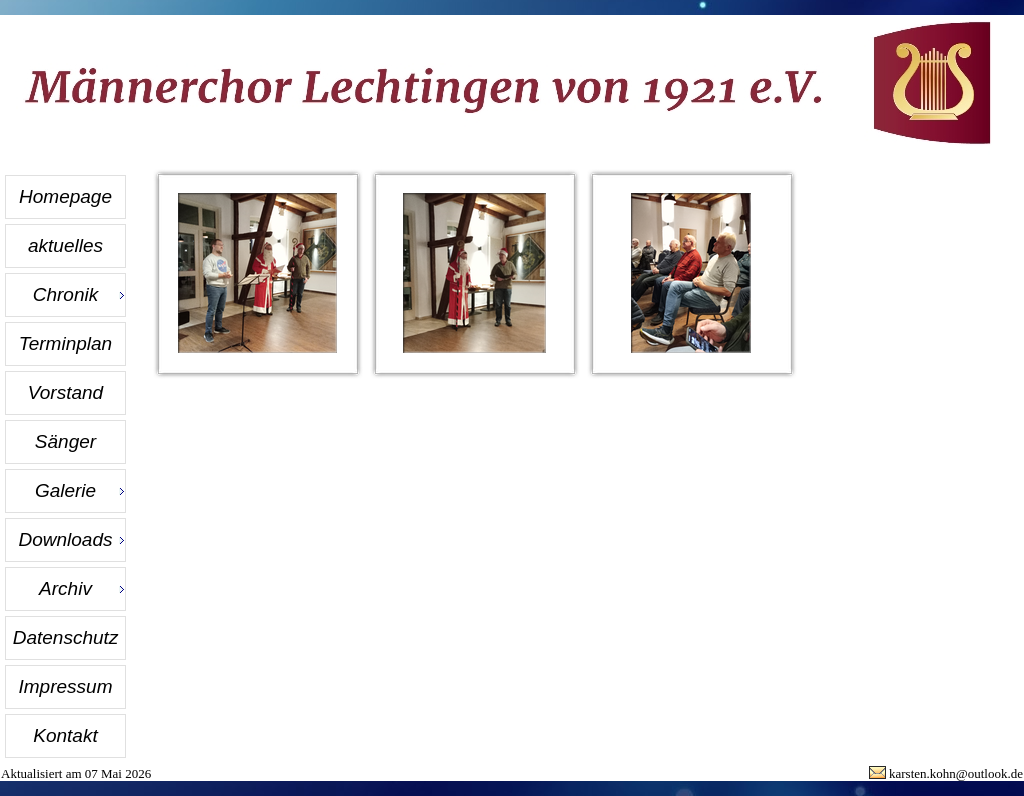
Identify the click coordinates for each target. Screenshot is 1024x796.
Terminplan (65, 343)
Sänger (65, 441)
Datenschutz (66, 637)
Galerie (65, 490)
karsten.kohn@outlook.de (956, 773)
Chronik (65, 294)
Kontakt (65, 735)
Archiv (65, 588)
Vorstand (65, 392)
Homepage (65, 196)
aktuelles (65, 245)
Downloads (66, 539)
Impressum (66, 686)
